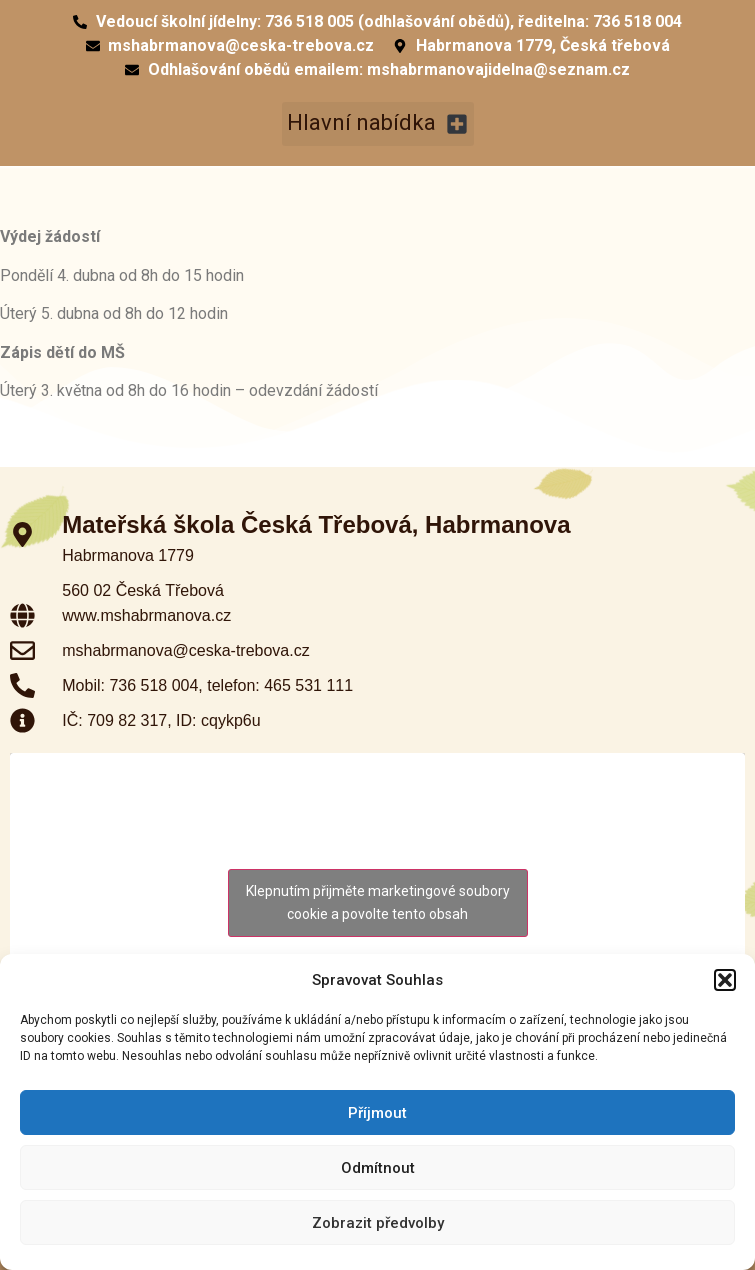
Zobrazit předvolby (378, 1223)
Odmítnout (378, 1168)
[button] (725, 980)
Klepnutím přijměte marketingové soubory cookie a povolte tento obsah (378, 902)
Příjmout (377, 1113)
